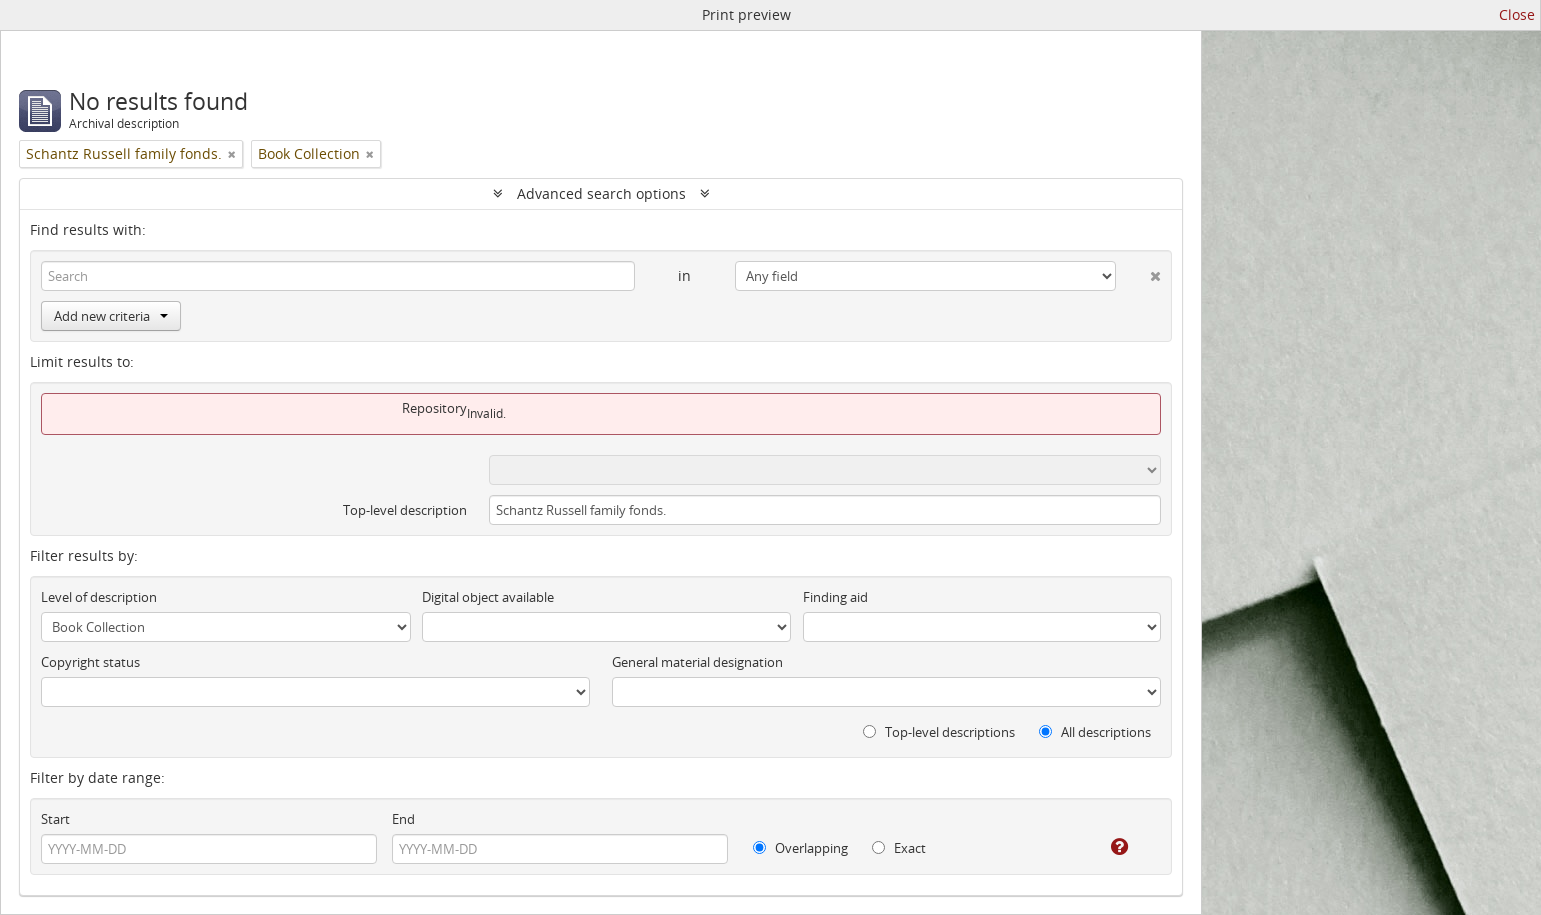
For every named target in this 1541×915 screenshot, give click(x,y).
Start (55, 819)
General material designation (697, 662)
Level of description (99, 597)
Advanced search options (601, 193)
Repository (434, 408)
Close (1517, 14)
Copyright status (90, 662)
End (403, 819)
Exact (899, 848)
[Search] (338, 276)
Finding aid (835, 597)
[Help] (1105, 847)
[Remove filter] (232, 154)
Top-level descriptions (939, 732)
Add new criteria (111, 316)
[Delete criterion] (1138, 272)
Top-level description (405, 510)
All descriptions (1095, 732)
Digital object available (488, 597)
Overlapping (800, 848)
